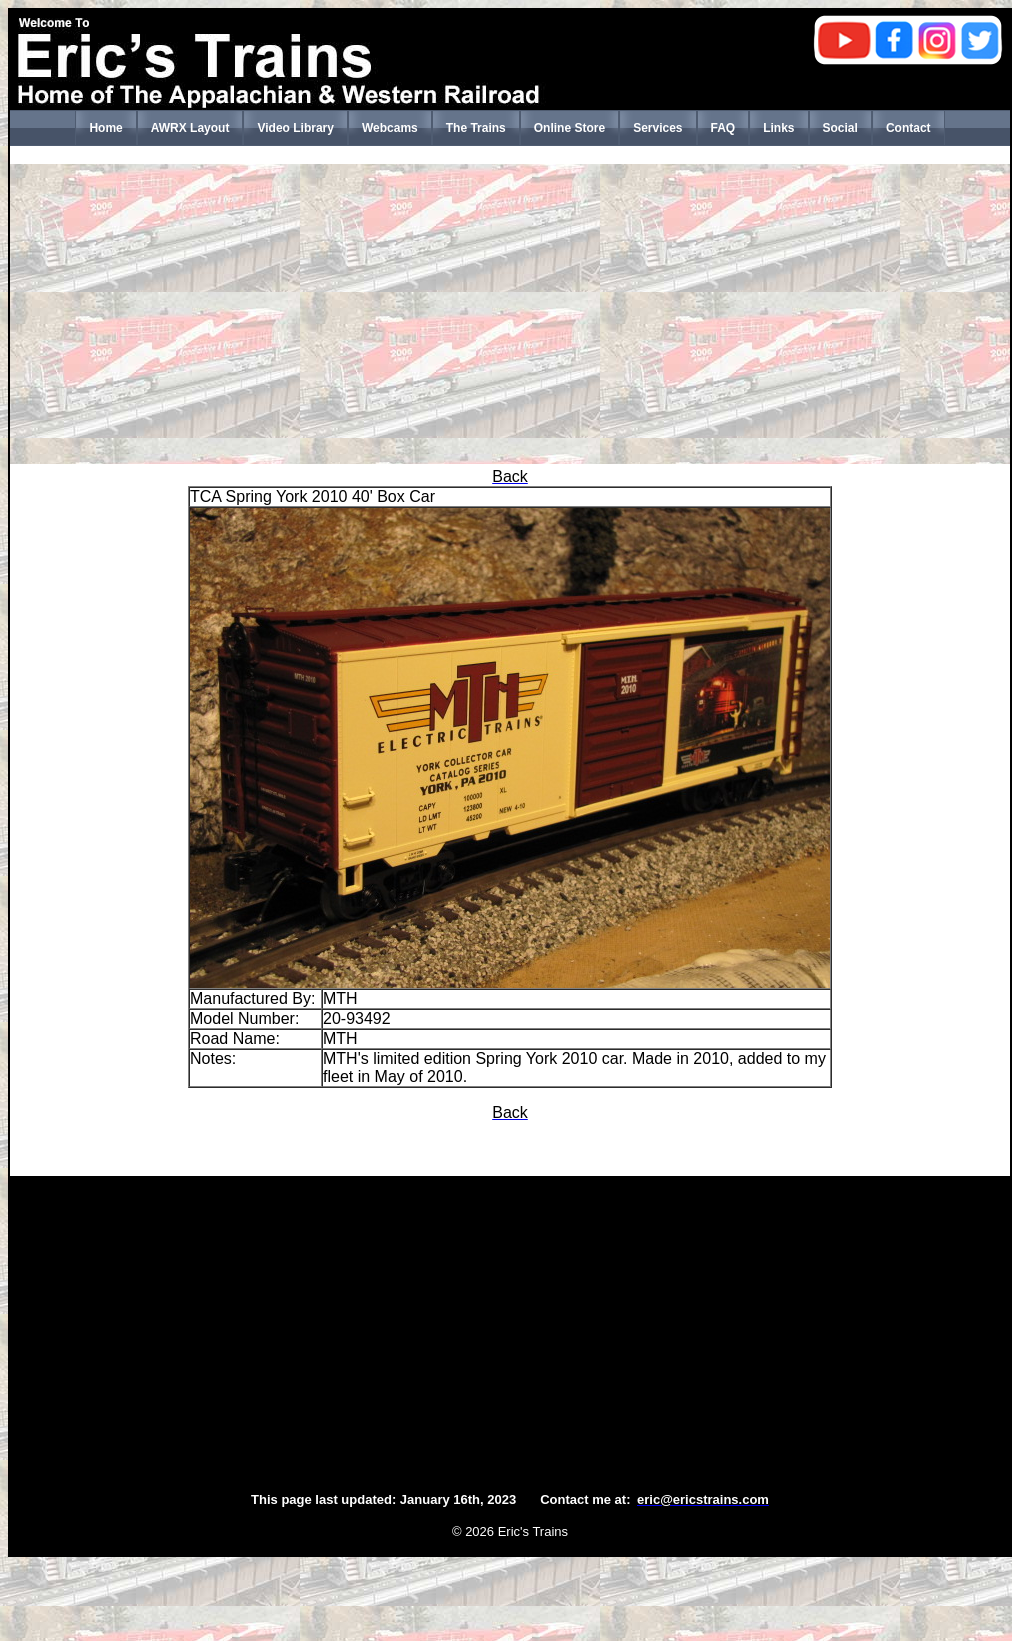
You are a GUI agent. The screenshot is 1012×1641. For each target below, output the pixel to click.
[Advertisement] (510, 314)
